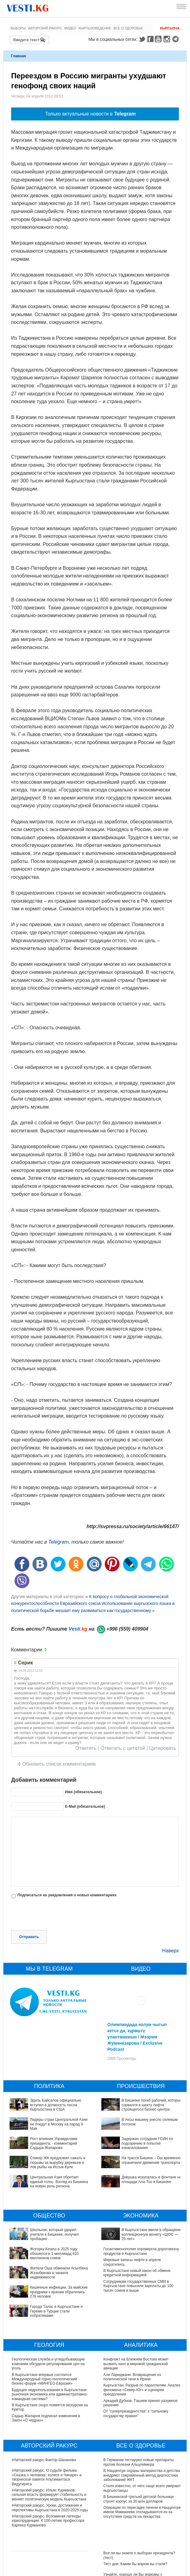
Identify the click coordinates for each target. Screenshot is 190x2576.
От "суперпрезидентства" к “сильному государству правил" (135, 2349)
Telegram (176, 39)
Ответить (85, 1748)
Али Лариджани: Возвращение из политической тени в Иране (132, 2312)
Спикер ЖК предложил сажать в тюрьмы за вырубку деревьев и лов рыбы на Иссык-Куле (57, 2135)
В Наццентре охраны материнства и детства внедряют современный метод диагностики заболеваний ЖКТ (141, 2411)
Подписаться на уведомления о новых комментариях (66, 1895)
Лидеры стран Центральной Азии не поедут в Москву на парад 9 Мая (58, 2097)
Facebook (150, 39)
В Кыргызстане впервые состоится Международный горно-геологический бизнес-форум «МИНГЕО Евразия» (44, 2314)
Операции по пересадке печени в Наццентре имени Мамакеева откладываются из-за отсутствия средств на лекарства (142, 2447)
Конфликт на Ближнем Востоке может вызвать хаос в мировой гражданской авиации (136, 2299)
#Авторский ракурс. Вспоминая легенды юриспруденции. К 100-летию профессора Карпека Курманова (48, 2456)
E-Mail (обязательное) (85, 1806)
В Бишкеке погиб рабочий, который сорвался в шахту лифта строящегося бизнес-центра (152, 2078)
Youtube (159, 39)
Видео (70, 28)
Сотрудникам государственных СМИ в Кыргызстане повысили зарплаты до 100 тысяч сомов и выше (138, 2251)
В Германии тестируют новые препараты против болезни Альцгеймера (138, 2398)
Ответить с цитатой (123, 1748)
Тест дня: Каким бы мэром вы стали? (135, 2499)
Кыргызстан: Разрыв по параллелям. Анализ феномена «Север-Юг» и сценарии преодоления (141, 2325)
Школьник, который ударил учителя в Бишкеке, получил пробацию (44, 2205)
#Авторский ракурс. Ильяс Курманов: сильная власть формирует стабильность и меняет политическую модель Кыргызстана (49, 2430)
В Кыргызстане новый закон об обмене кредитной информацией (137, 2238)
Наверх (170, 1924)
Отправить (29, 1910)
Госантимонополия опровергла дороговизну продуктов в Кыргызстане (141, 2216)
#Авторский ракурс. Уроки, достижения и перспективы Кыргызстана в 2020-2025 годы (50, 2443)
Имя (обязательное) (83, 1792)
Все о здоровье (128, 28)
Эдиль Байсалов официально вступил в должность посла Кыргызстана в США (55, 2078)
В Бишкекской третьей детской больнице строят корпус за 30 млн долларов (138, 2434)
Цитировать (162, 1748)
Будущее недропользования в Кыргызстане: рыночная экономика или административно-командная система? (50, 2330)
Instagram (167, 39)
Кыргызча (169, 28)
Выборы (18, 28)
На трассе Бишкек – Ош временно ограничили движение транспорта (133, 2125)
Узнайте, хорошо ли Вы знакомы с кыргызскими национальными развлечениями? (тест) (133, 2514)
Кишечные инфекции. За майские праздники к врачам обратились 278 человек (50, 2238)
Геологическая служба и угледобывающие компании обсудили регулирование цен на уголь (48, 2299)
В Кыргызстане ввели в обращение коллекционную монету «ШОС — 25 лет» (138, 2205)
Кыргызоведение (94, 28)
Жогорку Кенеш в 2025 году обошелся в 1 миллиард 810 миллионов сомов (47, 2216)
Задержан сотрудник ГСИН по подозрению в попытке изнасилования (141, 2114)
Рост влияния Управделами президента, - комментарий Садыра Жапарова (54, 2116)
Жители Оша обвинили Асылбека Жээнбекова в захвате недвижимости (44, 2227)
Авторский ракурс (45, 28)
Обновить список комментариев (59, 1764)
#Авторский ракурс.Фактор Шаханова (44, 2396)
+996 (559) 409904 (127, 1629)
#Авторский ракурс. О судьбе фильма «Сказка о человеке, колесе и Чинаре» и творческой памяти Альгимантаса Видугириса (47, 2413)
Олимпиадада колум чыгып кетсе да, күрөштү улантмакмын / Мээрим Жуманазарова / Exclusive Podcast (137, 2010)
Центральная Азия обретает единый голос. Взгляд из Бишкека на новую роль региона (59, 2155)
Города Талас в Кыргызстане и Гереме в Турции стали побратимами (46, 2248)
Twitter (141, 39)
